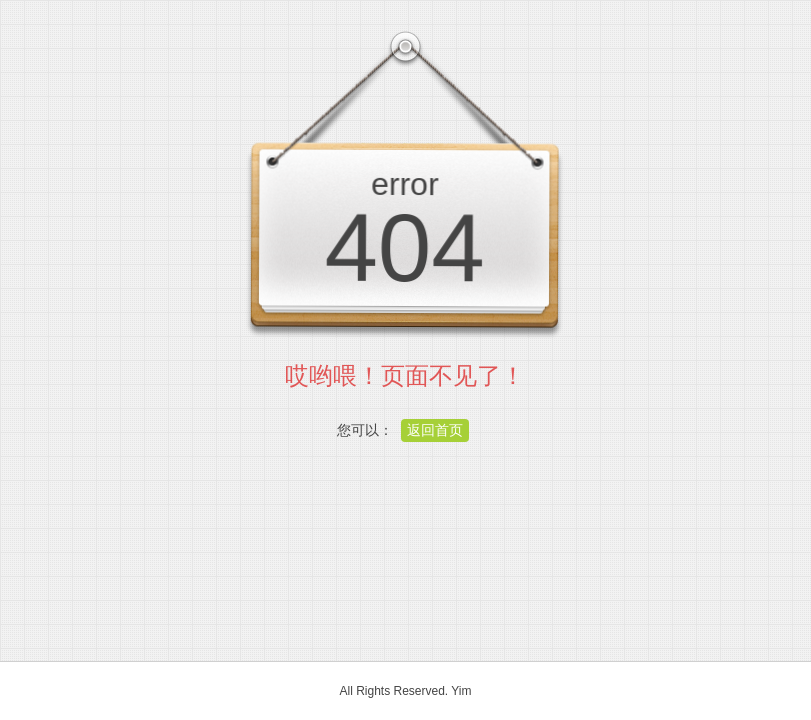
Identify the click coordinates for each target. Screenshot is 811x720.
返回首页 (435, 430)
